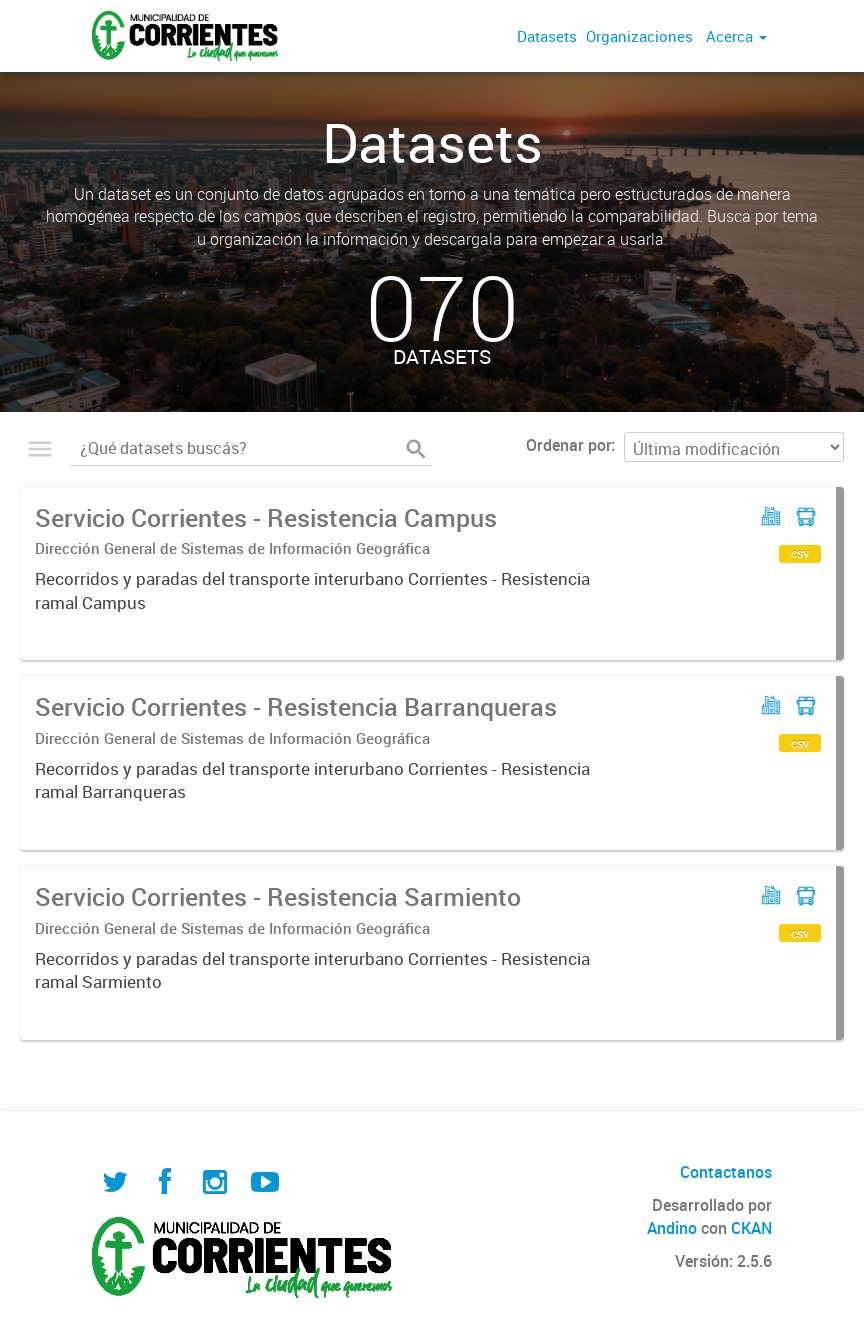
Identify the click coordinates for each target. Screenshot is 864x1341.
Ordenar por (568, 445)
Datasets (547, 36)
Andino (672, 1228)
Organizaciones (639, 36)
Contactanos (726, 1172)
